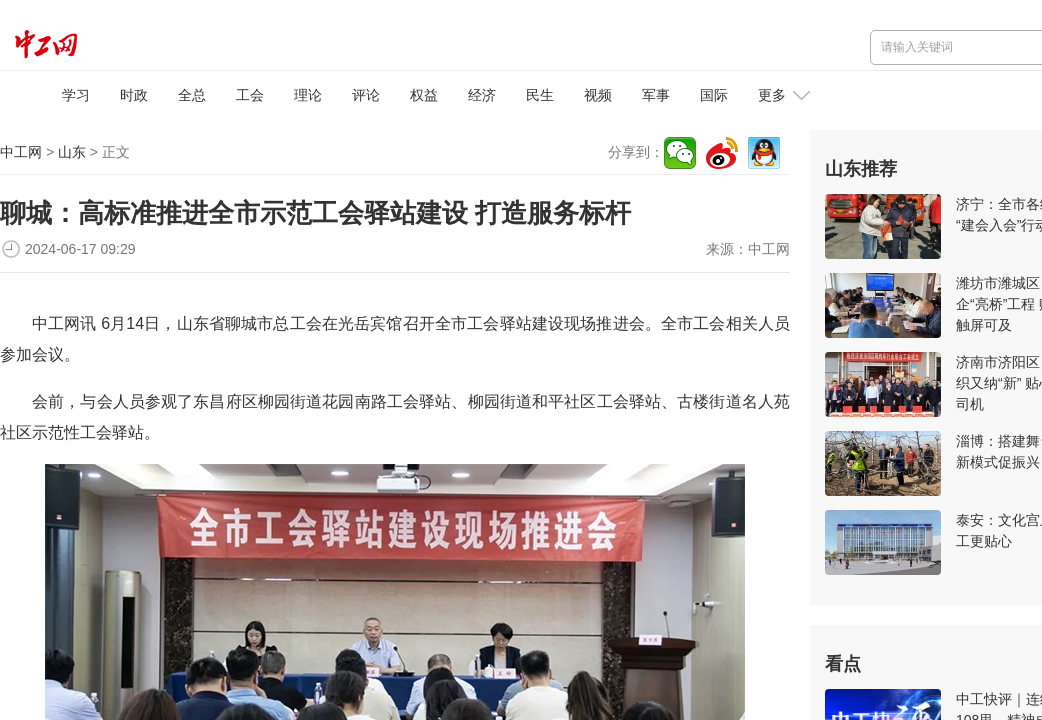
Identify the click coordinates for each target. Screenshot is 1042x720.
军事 (656, 95)
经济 (482, 95)
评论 (366, 95)
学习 (76, 95)
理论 (308, 95)
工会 (250, 95)
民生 (540, 95)
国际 (714, 95)
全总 (192, 95)
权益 (424, 95)
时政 (134, 95)
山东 (72, 152)
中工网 (21, 152)
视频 (598, 95)
